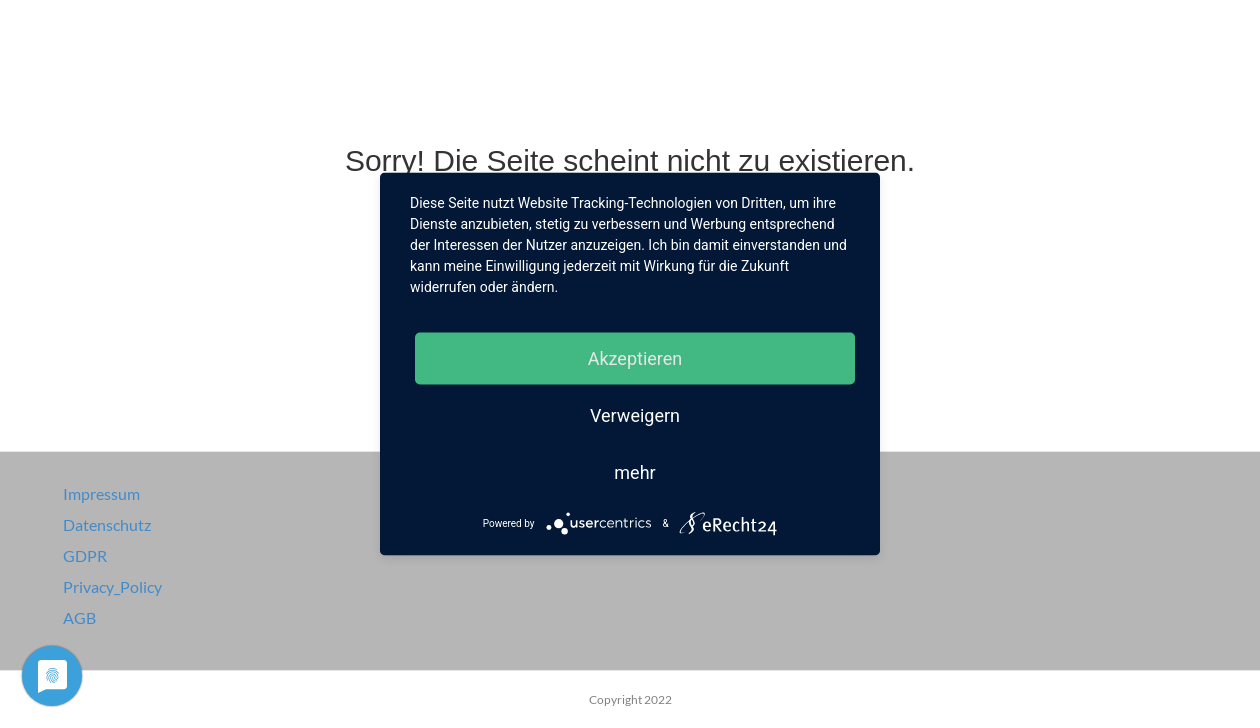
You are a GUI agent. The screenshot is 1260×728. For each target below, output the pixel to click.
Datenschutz (107, 524)
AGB (79, 617)
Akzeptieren (635, 358)
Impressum (101, 493)
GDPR (85, 555)
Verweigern (635, 415)
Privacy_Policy (112, 586)
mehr (634, 472)
